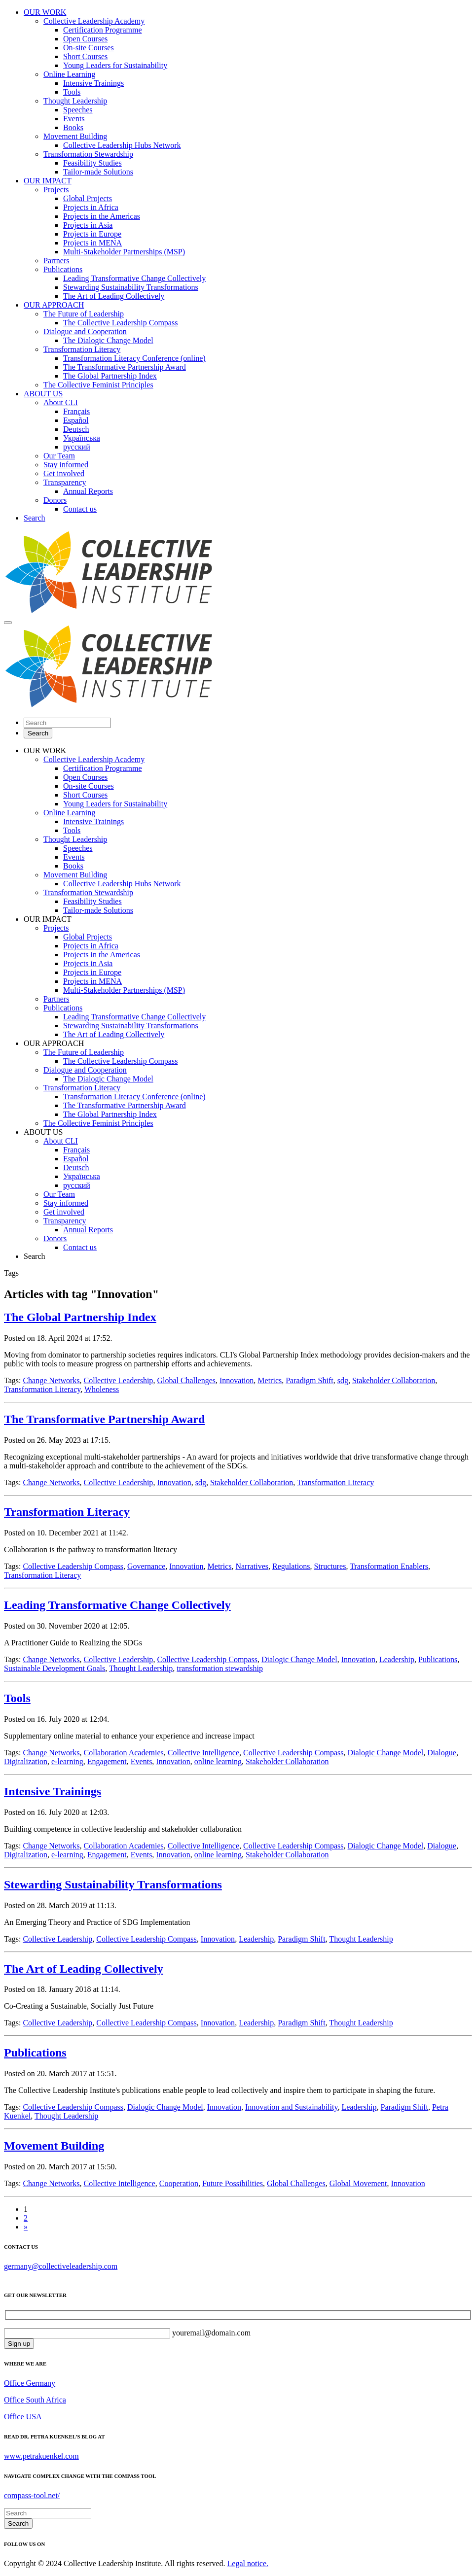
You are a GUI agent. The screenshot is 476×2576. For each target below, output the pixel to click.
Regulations (291, 1566)
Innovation (237, 1380)
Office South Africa (35, 2400)
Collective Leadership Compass (73, 1566)
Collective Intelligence (203, 1752)
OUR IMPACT (48, 180)
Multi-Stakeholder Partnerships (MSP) (124, 251)
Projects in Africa (90, 207)
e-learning (67, 1761)
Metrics (269, 1380)
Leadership (396, 1659)
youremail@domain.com (210, 2333)
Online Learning (69, 74)
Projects (56, 189)
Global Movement (358, 2183)
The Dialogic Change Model (108, 340)
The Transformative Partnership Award (124, 367)
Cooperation (178, 2183)
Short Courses (85, 56)
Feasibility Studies (92, 163)
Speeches (78, 109)
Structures (330, 1566)
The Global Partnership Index (110, 376)
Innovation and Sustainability (291, 2107)
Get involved (63, 473)
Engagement (107, 1761)
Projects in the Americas (101, 216)
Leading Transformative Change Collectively (134, 278)
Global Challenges (186, 1380)
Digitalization (25, 1761)
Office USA (23, 2416)
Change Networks (51, 1380)
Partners (56, 260)
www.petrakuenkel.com (41, 2456)
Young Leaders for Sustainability (115, 65)
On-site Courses (88, 47)
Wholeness (101, 1389)
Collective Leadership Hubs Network (122, 145)
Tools (71, 92)
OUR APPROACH (54, 305)
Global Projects (87, 198)
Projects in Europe (92, 234)
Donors (55, 500)
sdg (342, 1380)
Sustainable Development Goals (54, 1668)
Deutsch (76, 429)
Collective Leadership (118, 1380)
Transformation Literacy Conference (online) (134, 358)
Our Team (59, 456)
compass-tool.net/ (32, 2495)
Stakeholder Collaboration (393, 1380)
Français (76, 411)
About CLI (60, 402)
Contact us (80, 509)
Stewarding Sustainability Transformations (130, 287)
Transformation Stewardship (88, 154)
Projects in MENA (92, 243)
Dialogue (441, 1752)
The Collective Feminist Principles (98, 385)
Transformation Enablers (389, 1566)
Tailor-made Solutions (98, 172)
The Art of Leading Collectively (113, 296)
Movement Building (75, 136)
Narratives (251, 1566)
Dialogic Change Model (299, 1659)
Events (74, 118)
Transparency (64, 482)
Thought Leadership (75, 101)
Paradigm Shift (309, 1380)
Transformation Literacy (81, 349)
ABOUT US (43, 393)
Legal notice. (248, 2563)
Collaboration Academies (124, 1752)
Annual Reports (88, 491)
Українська (81, 438)
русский (76, 447)
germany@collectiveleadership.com (60, 2266)
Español (76, 420)
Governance (146, 1566)
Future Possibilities (232, 2183)
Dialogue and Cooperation (85, 331)
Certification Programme (102, 30)
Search (34, 518)
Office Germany (29, 2383)
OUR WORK (45, 12)
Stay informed (65, 464)
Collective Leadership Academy (94, 21)
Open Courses (85, 39)
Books (73, 127)
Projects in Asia (87, 225)
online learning (218, 1761)
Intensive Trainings (93, 83)
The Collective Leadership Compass (120, 322)
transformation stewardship (220, 1668)
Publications (62, 269)
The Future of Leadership (83, 314)
